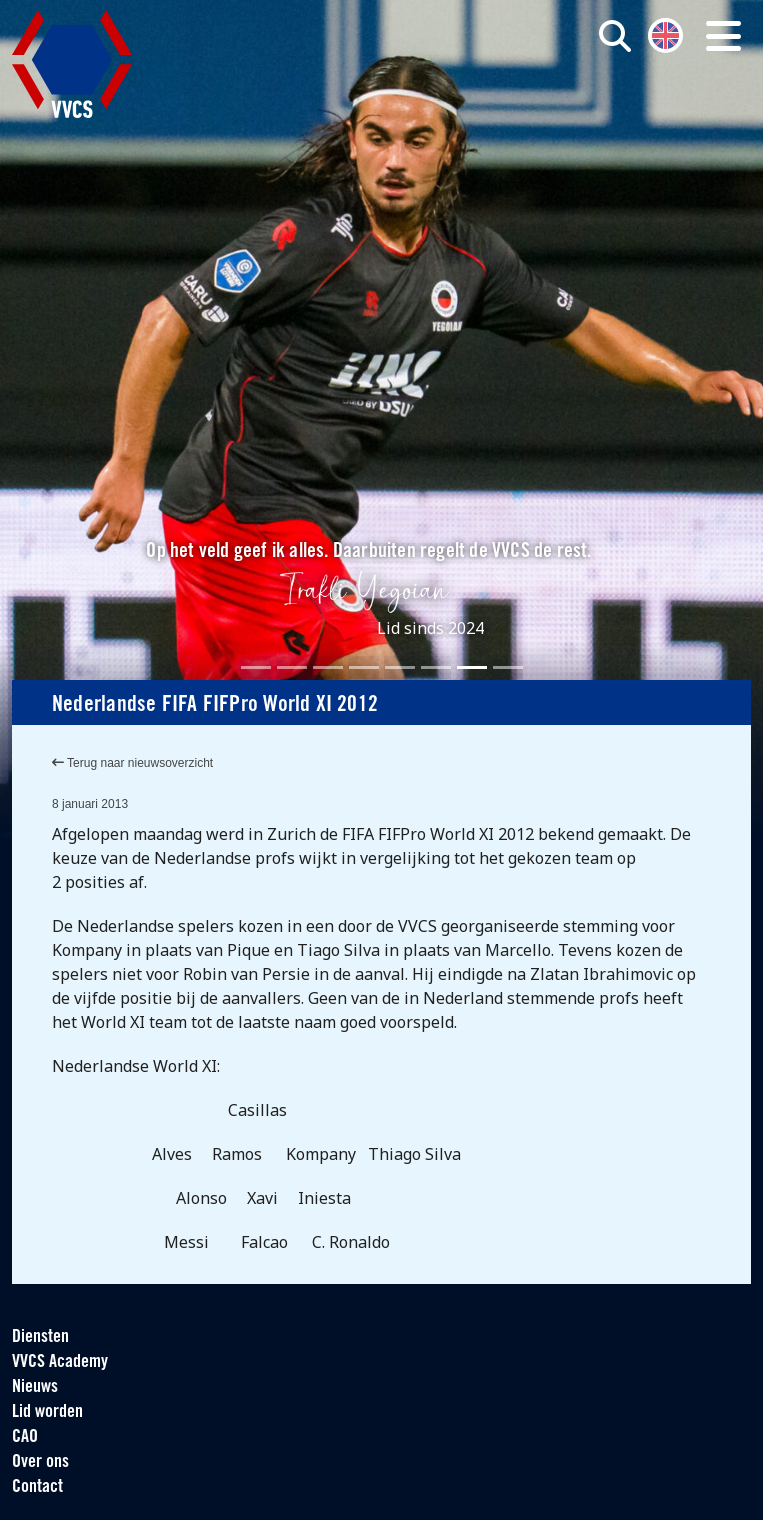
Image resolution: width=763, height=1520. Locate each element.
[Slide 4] (364, 667)
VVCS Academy (60, 1362)
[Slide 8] (508, 667)
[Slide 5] (400, 667)
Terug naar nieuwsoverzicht (132, 763)
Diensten (40, 1337)
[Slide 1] (256, 667)
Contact (37, 1487)
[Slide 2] (292, 667)
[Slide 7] (472, 667)
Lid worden (47, 1412)
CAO (25, 1437)
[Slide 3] (328, 667)
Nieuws (35, 1387)
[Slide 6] (436, 667)
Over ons (40, 1462)
